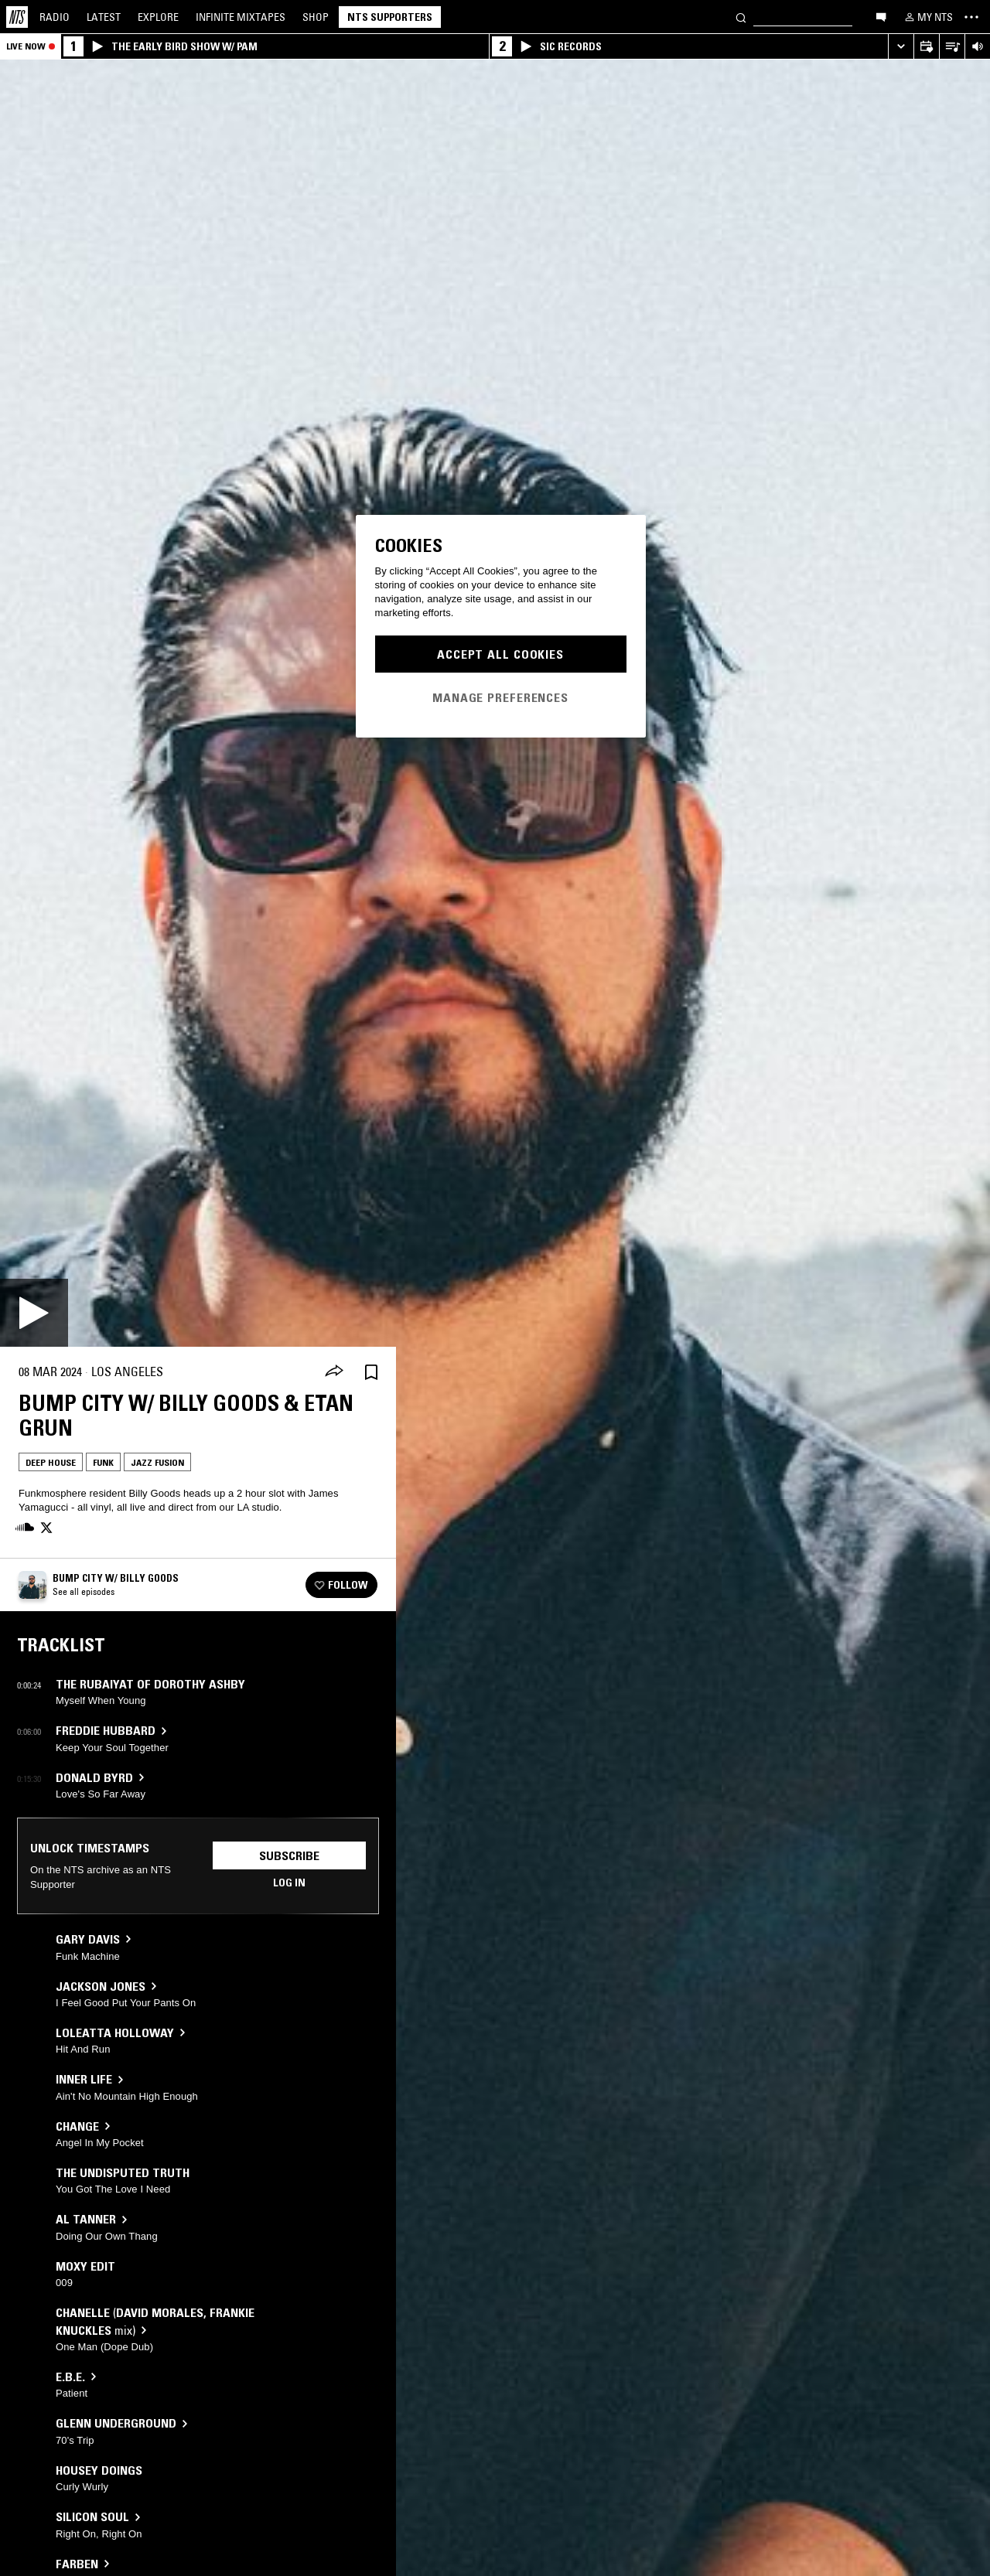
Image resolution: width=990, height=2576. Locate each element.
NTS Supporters (389, 17)
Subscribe (289, 1855)
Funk (103, 1462)
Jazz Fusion (157, 1462)
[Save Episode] (371, 1372)
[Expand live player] (900, 47)
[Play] (34, 1313)
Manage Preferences (500, 697)
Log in (289, 1882)
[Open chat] (881, 16)
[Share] (334, 1372)
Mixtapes (240, 17)
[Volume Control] (977, 47)
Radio (54, 17)
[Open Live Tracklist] (951, 47)
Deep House (51, 1462)
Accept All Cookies (500, 654)
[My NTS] (927, 17)
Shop (315, 17)
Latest (104, 17)
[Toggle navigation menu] (971, 17)
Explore (158, 17)
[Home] (17, 17)
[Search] (741, 16)
